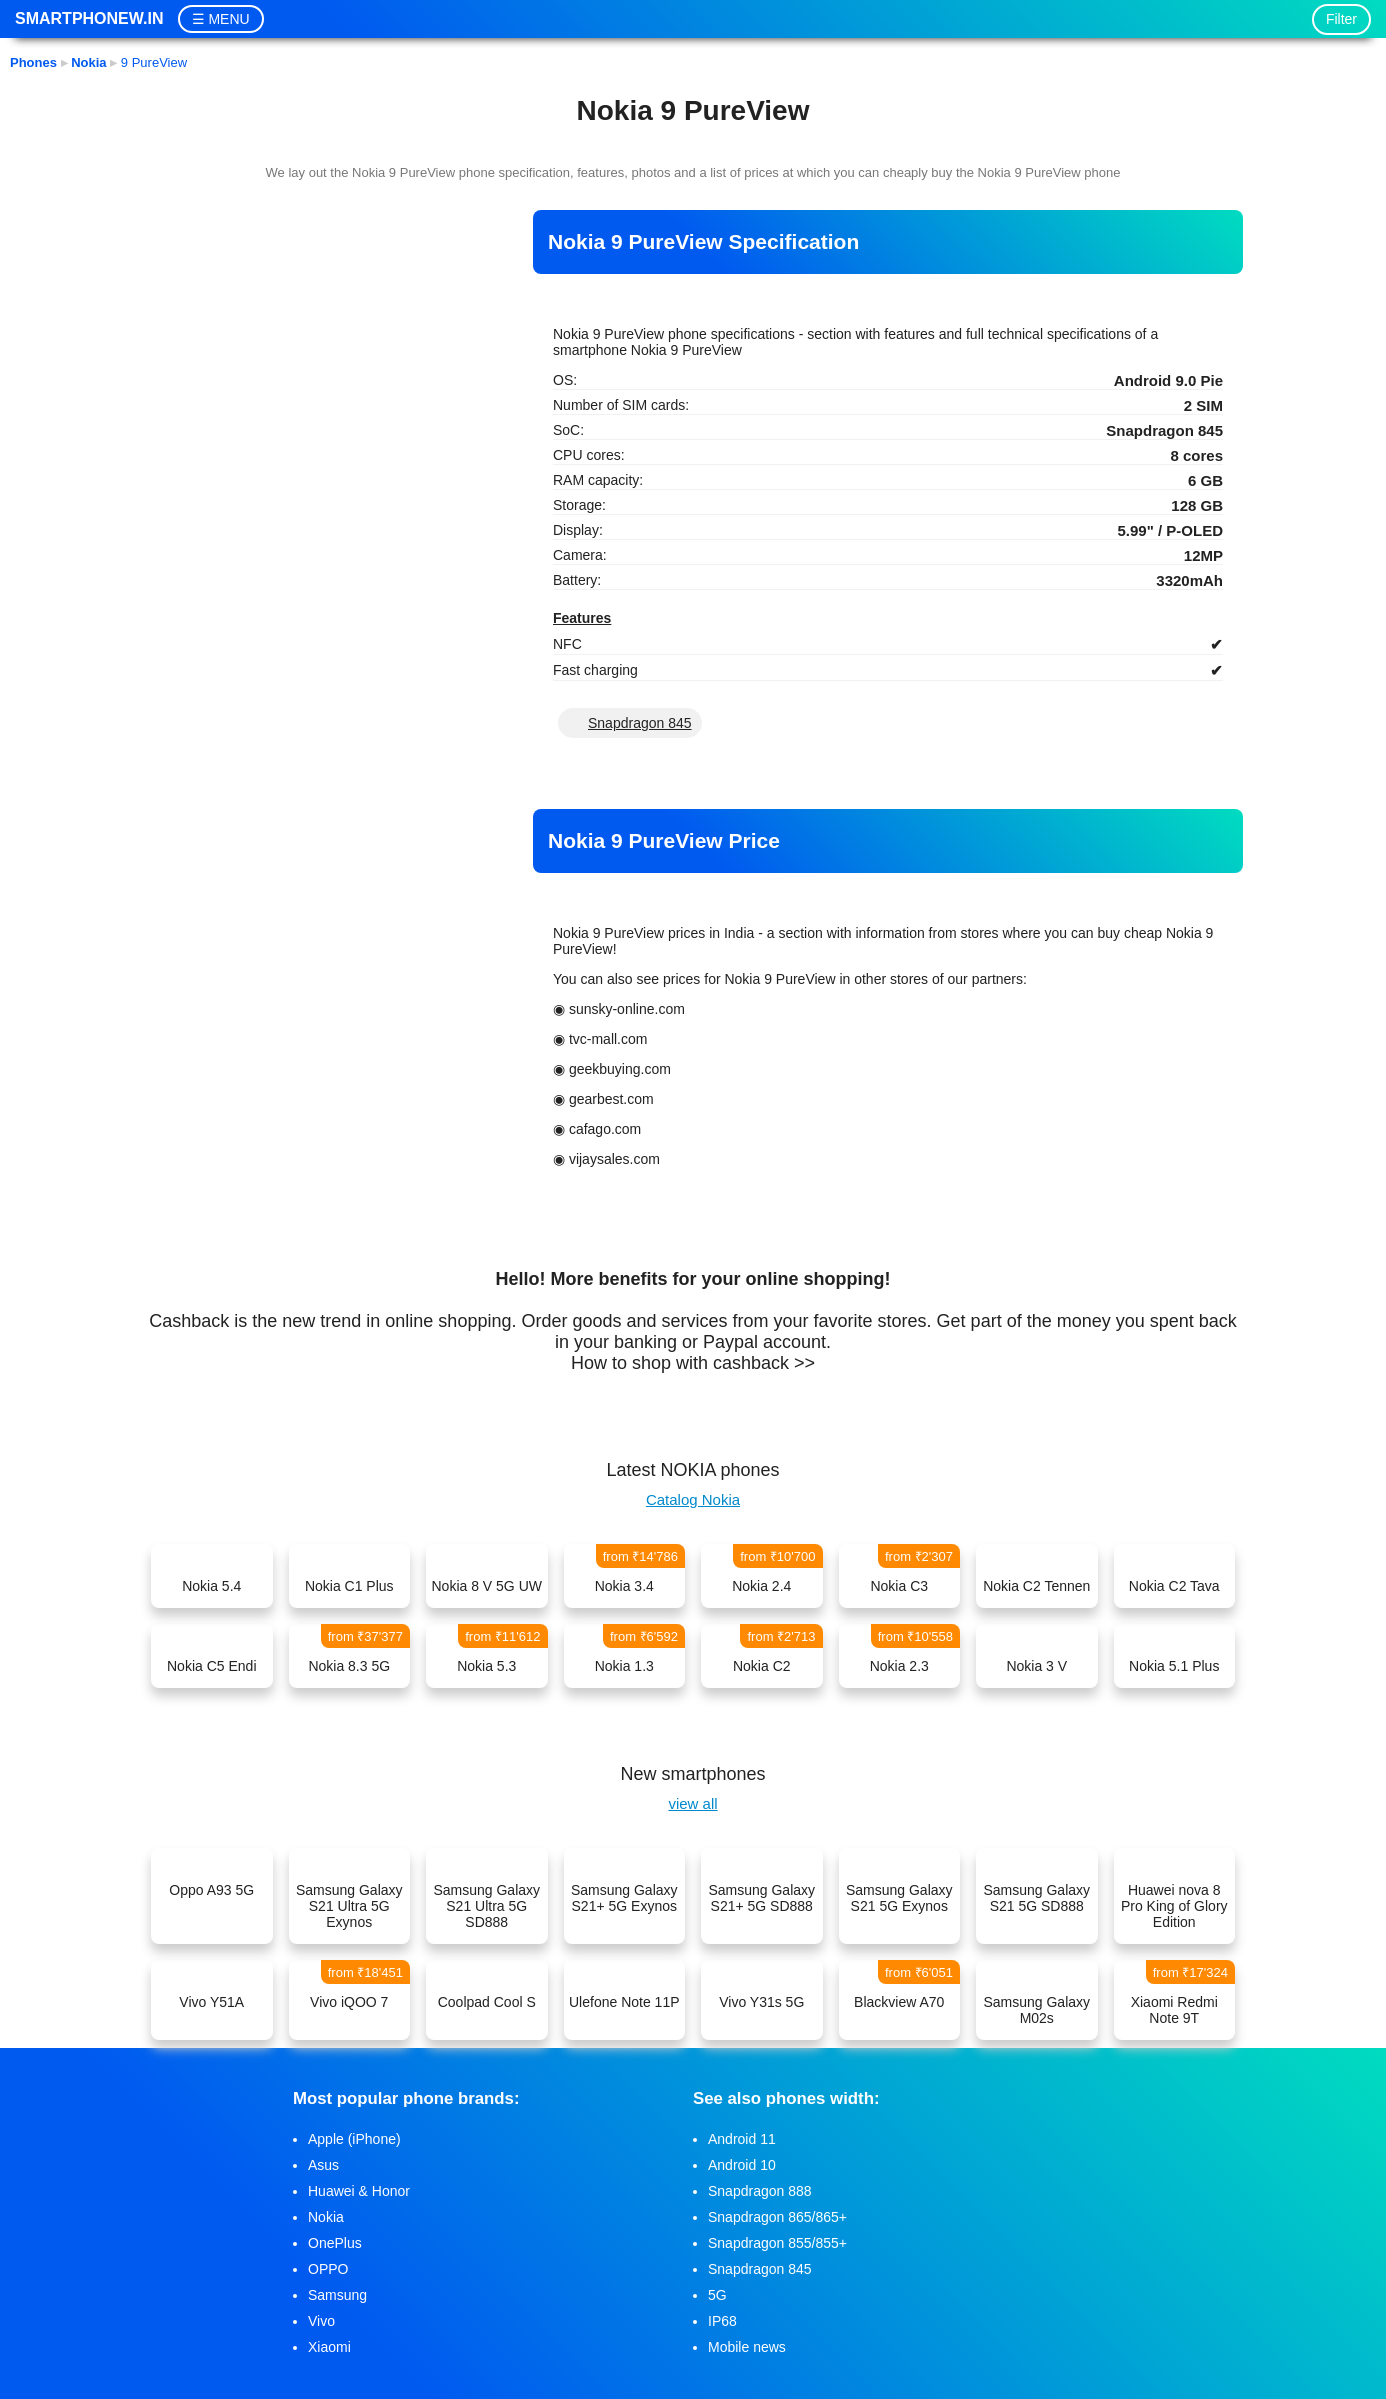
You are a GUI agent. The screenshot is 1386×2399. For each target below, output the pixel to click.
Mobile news (747, 2347)
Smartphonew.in (89, 18)
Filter (1341, 19)
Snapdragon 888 (760, 2191)
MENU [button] (228, 19)
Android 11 (742, 2139)
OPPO (328, 2269)
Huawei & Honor (359, 2191)
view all (692, 1803)
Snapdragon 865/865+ (777, 2217)
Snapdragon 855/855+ (777, 2243)
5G (717, 2295)
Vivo (321, 2321)
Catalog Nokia (693, 1499)
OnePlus (335, 2243)
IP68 (722, 2321)
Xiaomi (329, 2347)
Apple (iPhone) (354, 2139)
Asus (323, 2165)
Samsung (337, 2295)
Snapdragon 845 (640, 723)
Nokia (326, 2217)
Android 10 (742, 2165)
